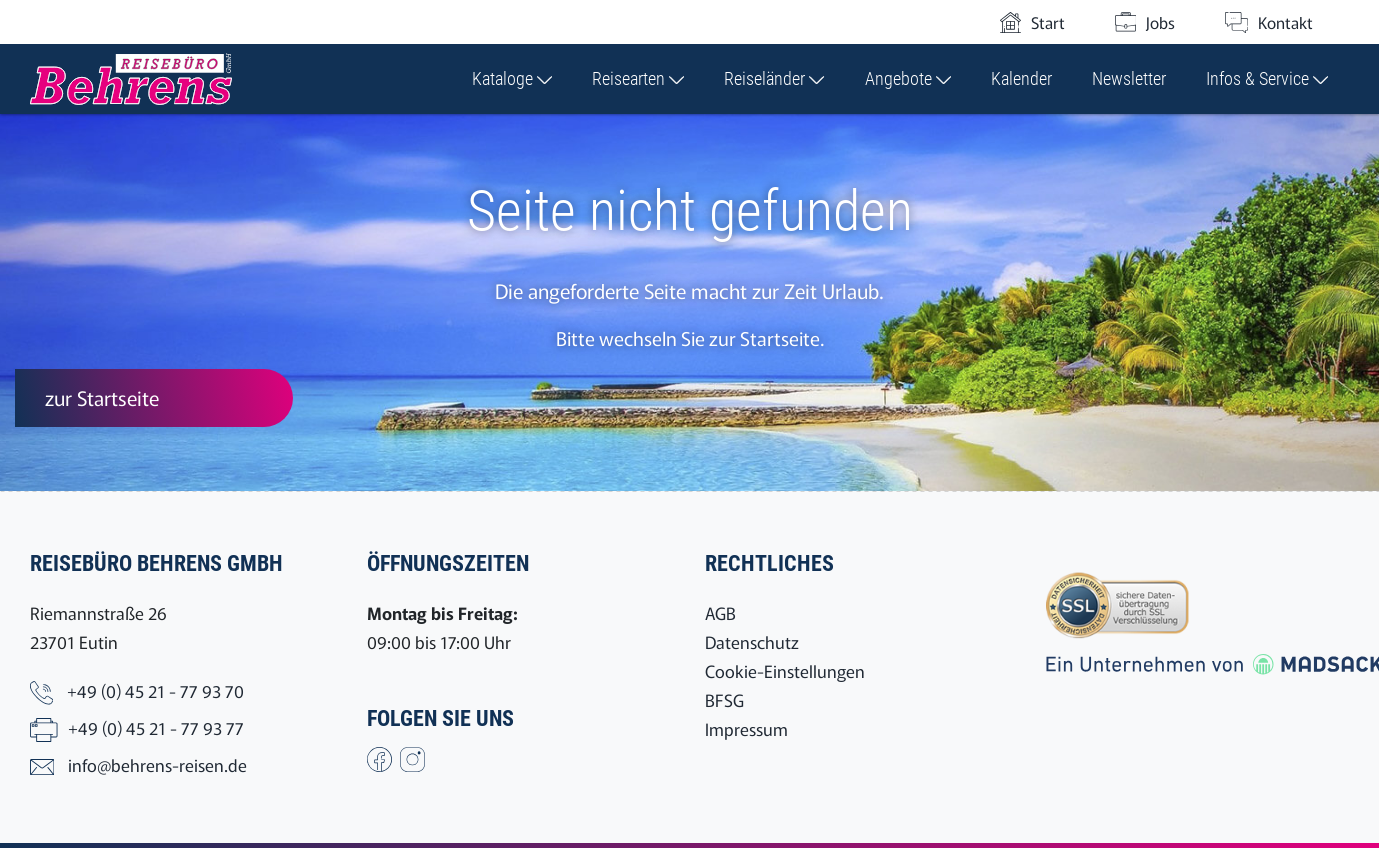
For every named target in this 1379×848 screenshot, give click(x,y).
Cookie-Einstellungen (785, 670)
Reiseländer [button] (774, 78)
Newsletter (1129, 78)
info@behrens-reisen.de (157, 764)
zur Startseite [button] (102, 397)
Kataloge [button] (512, 78)
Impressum (746, 728)
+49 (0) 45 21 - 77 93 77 (156, 727)
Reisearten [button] (638, 78)
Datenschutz (752, 641)
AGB (720, 612)
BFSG (724, 699)
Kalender (1021, 78)
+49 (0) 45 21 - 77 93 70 (155, 690)
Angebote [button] (908, 78)
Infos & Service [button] (1267, 78)
